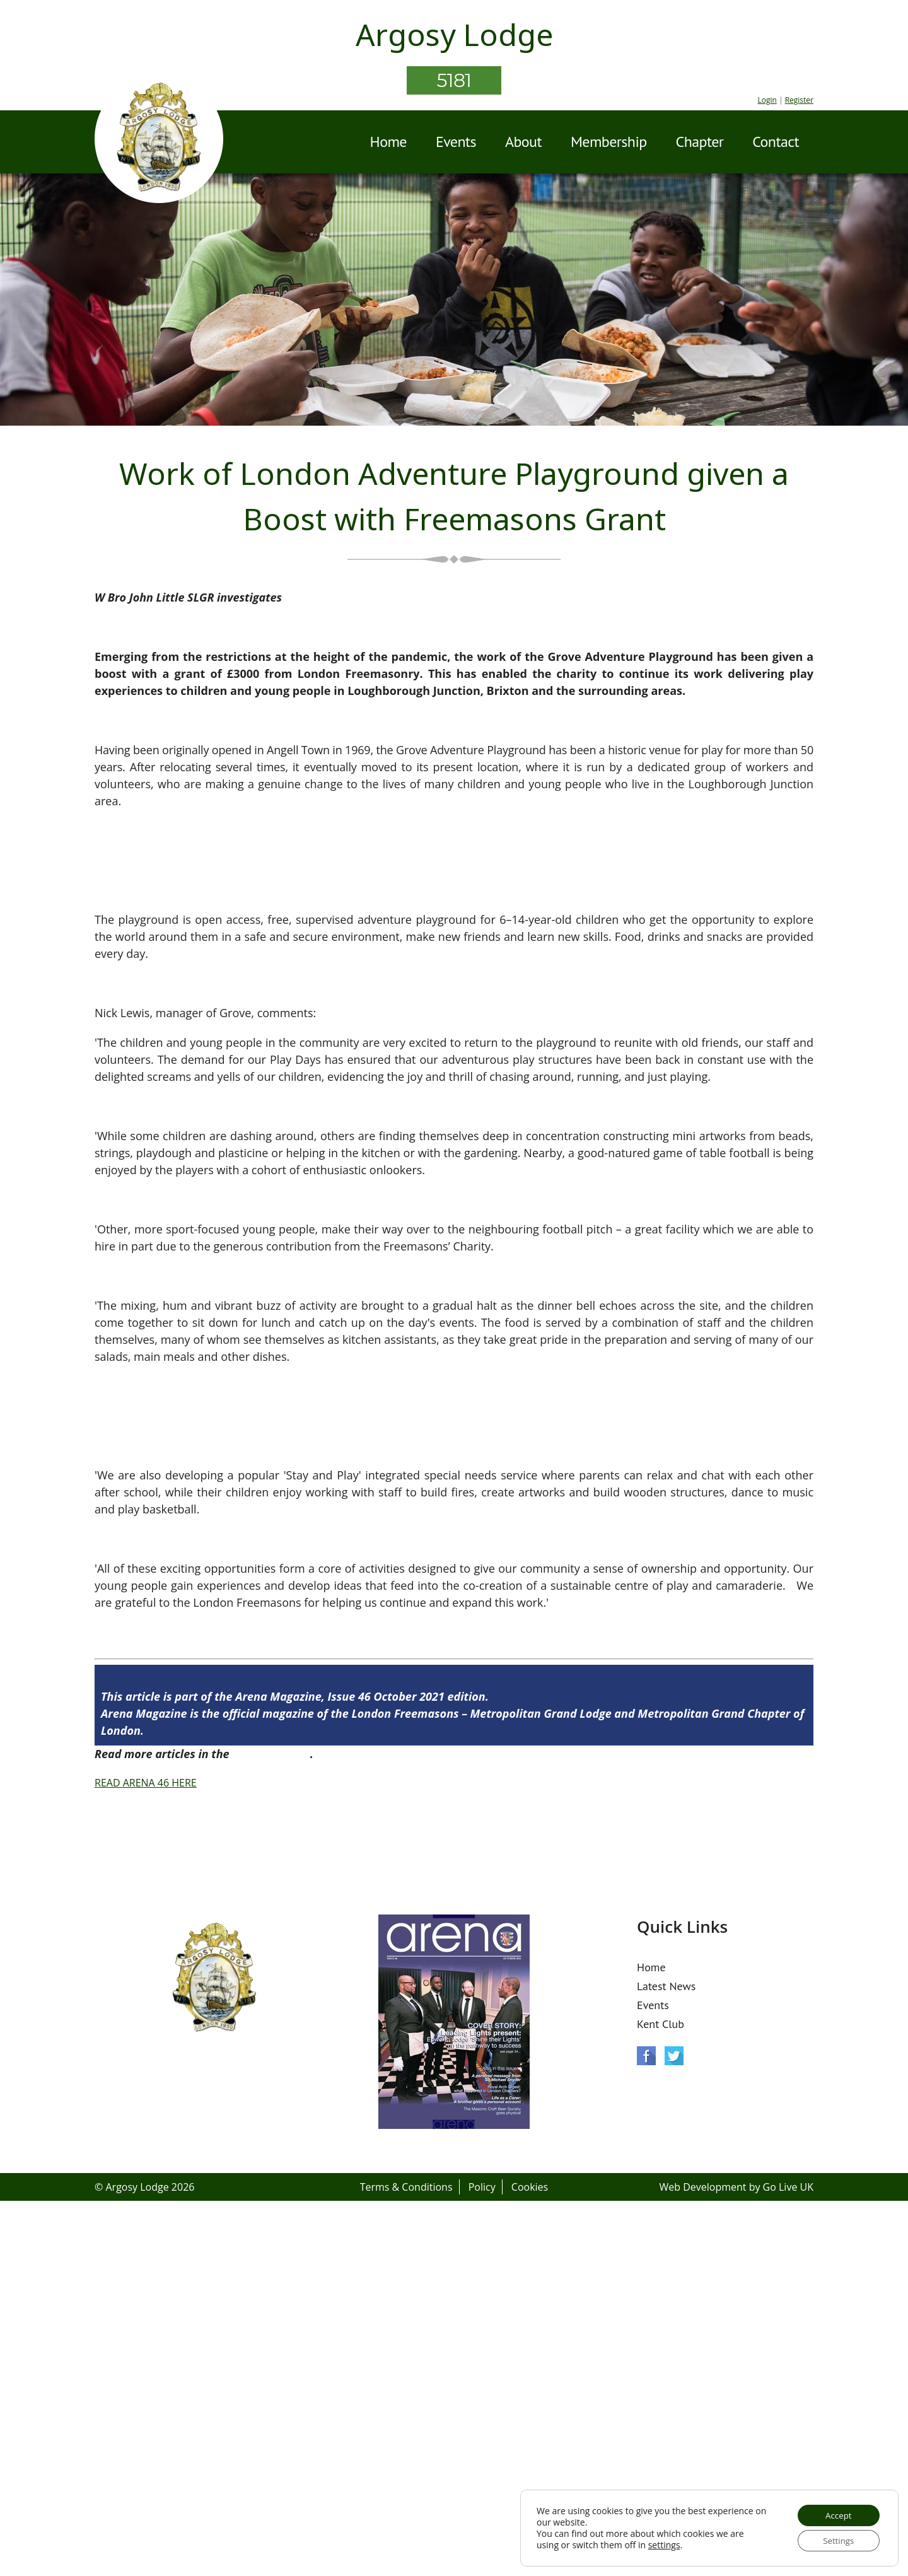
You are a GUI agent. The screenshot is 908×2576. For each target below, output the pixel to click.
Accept (836, 2513)
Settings (836, 2540)
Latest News (666, 1986)
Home (388, 141)
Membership (609, 141)
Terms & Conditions (406, 2187)
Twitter (674, 2055)
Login (766, 100)
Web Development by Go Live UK (736, 2187)
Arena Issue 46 (271, 1753)
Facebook (646, 2055)
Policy (482, 2187)
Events (456, 141)
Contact (775, 141)
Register (799, 100)
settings (664, 2544)
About (523, 141)
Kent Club (660, 2024)
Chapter (700, 141)
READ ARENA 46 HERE (146, 1783)
